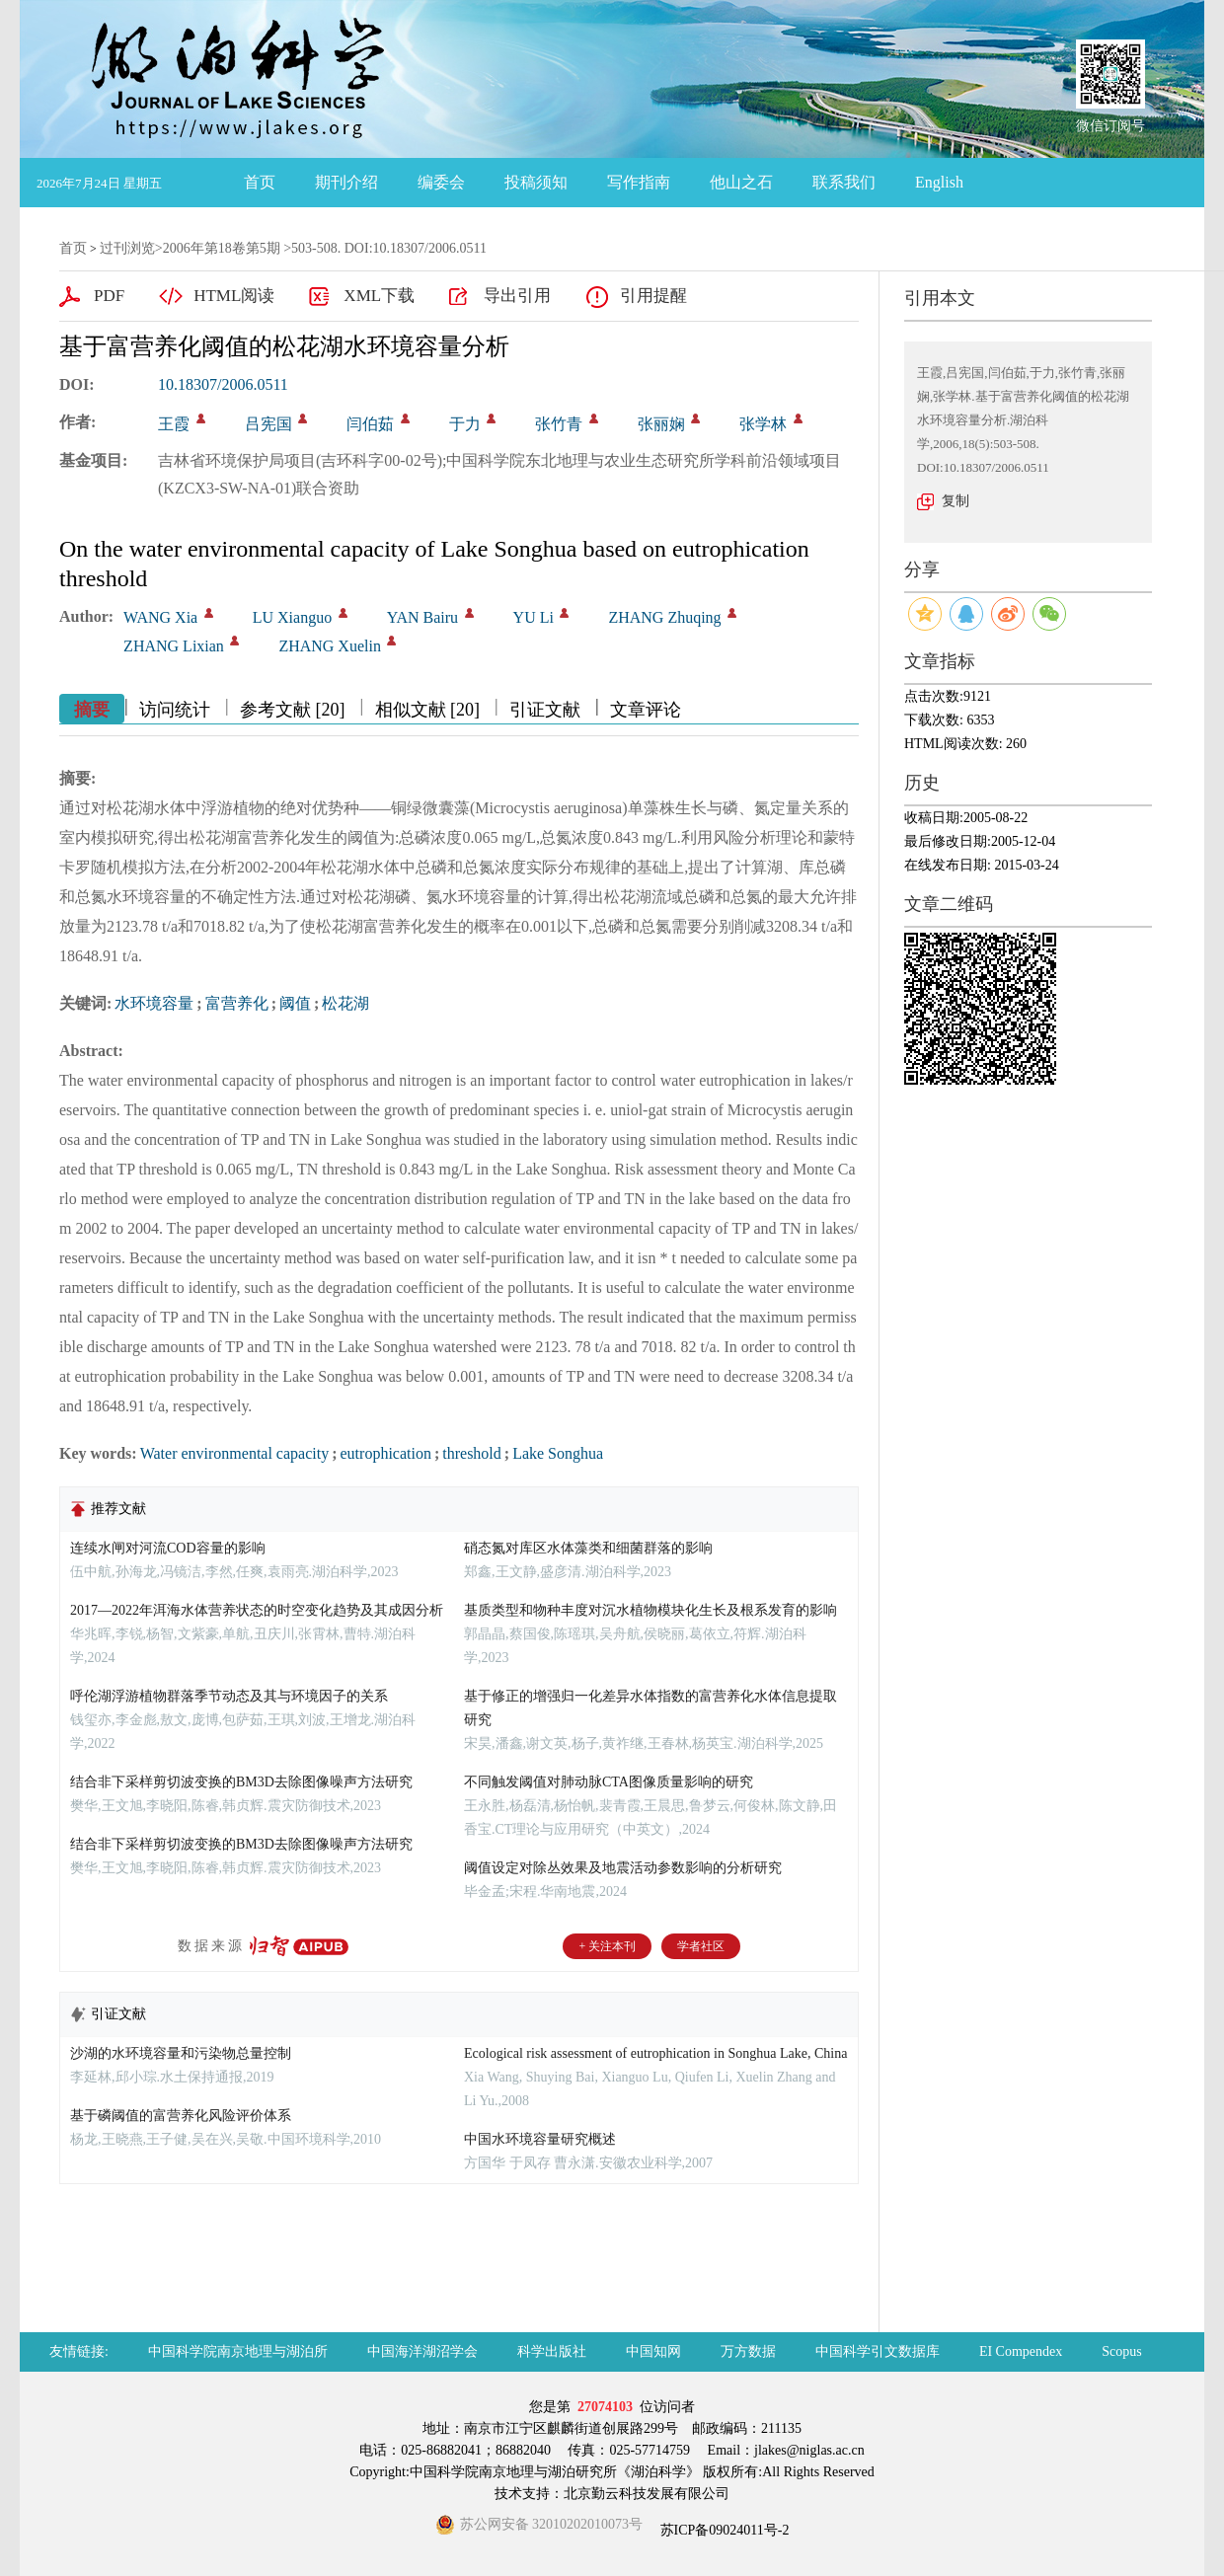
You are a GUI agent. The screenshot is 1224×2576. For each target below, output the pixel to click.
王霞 (174, 424)
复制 (955, 500)
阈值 (295, 1003)
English (939, 182)
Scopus (1121, 2351)
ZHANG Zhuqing (664, 617)
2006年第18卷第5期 (221, 248)
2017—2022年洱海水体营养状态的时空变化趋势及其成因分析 (256, 1610)
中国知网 (653, 2351)
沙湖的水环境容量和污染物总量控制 (180, 2053)
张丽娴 (661, 424)
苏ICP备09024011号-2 (722, 2530)
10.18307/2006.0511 (223, 384)
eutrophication (386, 1453)
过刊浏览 (127, 248)
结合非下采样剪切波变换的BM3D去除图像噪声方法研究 (241, 1782)
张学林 (763, 424)
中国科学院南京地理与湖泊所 (238, 2351)
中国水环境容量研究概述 (540, 2139)
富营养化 (236, 1003)
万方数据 (748, 2351)
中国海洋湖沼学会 (422, 2351)
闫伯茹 (370, 424)
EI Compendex (1020, 2351)
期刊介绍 (346, 182)
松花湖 (345, 1003)
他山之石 (741, 182)
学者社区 (701, 1946)
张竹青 (558, 424)
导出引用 (517, 295)
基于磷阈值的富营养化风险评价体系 (180, 2115)
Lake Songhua (557, 1453)
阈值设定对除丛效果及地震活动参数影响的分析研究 (623, 1867)
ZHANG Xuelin (329, 646)
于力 (465, 424)
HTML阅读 (233, 295)
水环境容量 (154, 1003)
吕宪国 (268, 424)
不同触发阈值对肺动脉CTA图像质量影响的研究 (608, 1782)
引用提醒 (653, 295)
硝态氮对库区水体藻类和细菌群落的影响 (588, 1548)
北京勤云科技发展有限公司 (646, 2493)
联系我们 (844, 182)
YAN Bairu (422, 617)
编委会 (441, 182)
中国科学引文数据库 (877, 2351)
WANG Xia (160, 617)
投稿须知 (536, 182)
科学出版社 (551, 2351)
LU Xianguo (292, 617)
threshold (471, 1453)
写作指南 (638, 182)
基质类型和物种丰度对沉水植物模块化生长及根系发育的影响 (650, 1610)
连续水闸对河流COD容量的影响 (168, 1548)
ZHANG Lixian (173, 646)
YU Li (533, 617)
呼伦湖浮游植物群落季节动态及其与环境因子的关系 (229, 1696)
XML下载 (379, 295)
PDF (109, 295)
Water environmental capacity (235, 1453)
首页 (259, 182)
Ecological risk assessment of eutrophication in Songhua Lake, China (655, 2053)
